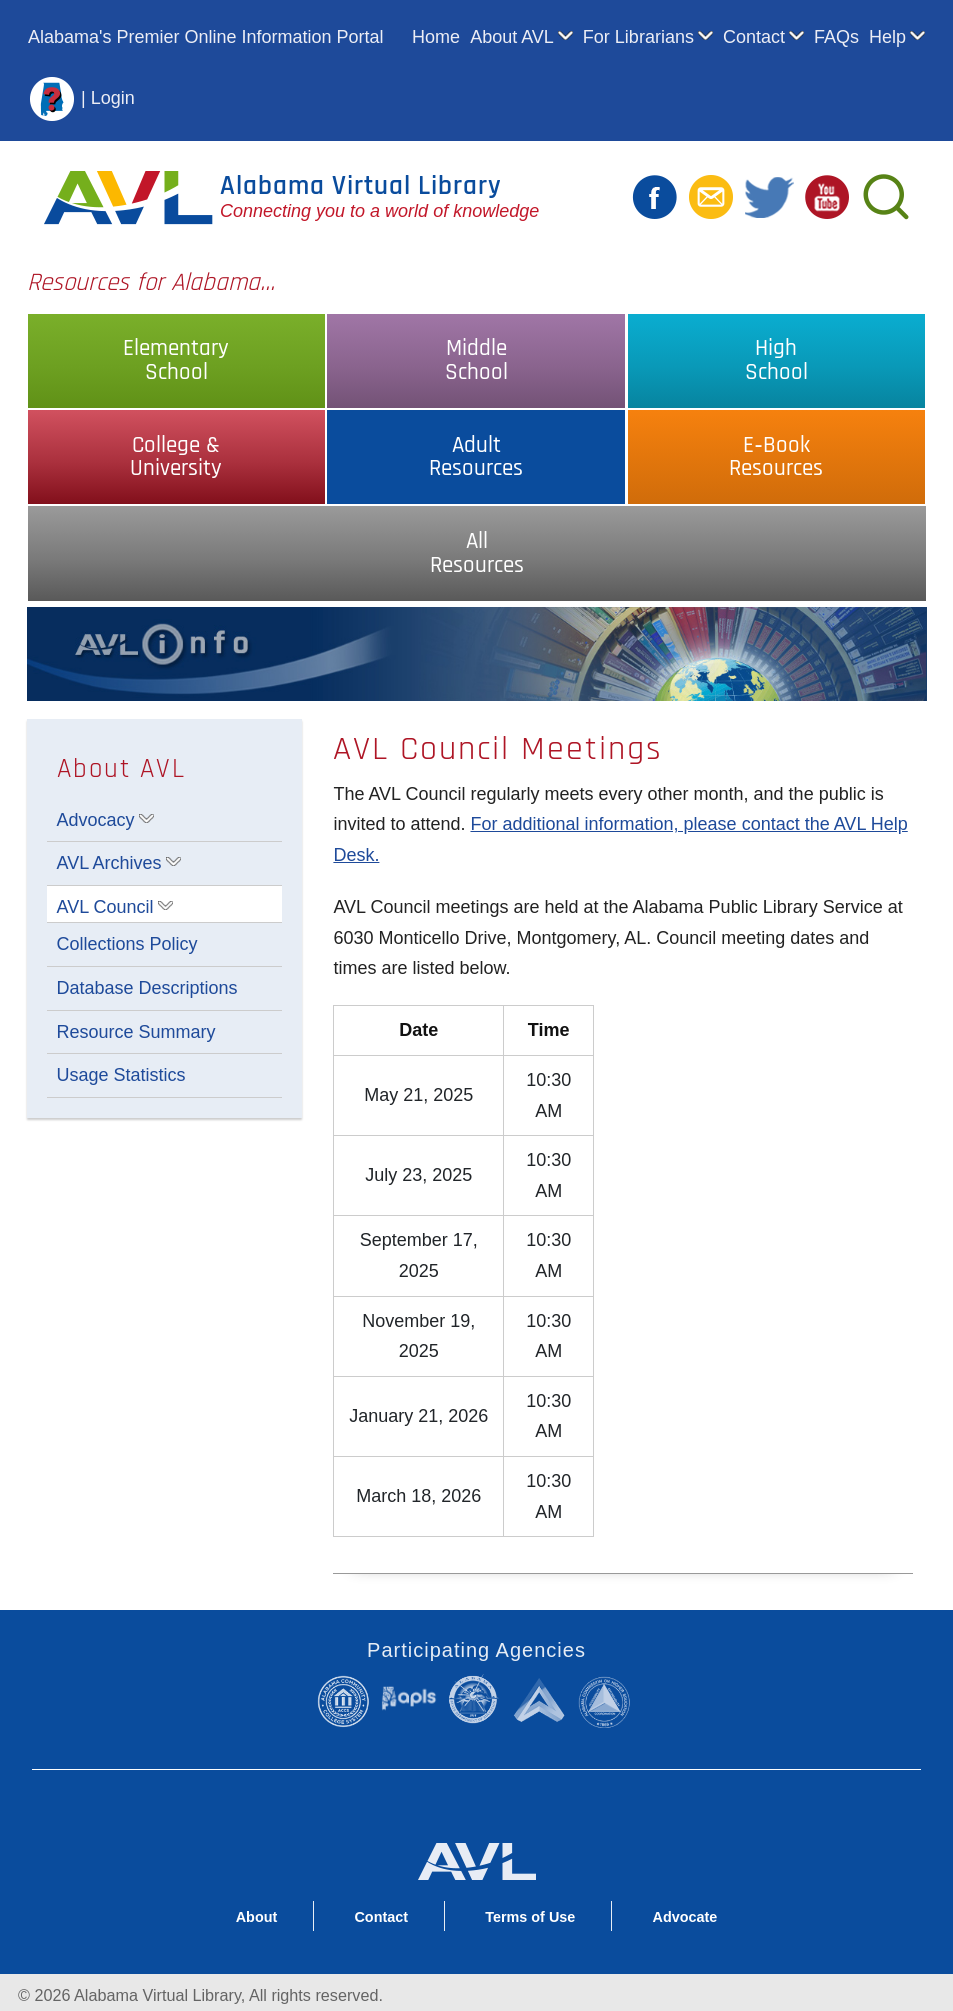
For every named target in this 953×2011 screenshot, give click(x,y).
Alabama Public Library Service (409, 1697)
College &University (176, 457)
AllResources (477, 553)
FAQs (836, 37)
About (257, 1917)
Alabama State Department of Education (476, 1699)
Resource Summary (136, 1032)
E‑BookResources (776, 457)
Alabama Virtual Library (361, 186)
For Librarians (638, 37)
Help (887, 37)
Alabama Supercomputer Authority (541, 1699)
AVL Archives (109, 863)
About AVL (512, 37)
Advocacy (96, 820)
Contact (754, 37)
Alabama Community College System (348, 1701)
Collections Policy (127, 944)
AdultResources (476, 457)
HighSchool (776, 360)
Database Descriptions (147, 988)
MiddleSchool (476, 360)
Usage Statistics (121, 1075)
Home (436, 37)
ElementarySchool (176, 360)
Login (113, 97)
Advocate (684, 1917)
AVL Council (105, 907)
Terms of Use (530, 1917)
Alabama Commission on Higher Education (608, 1701)
